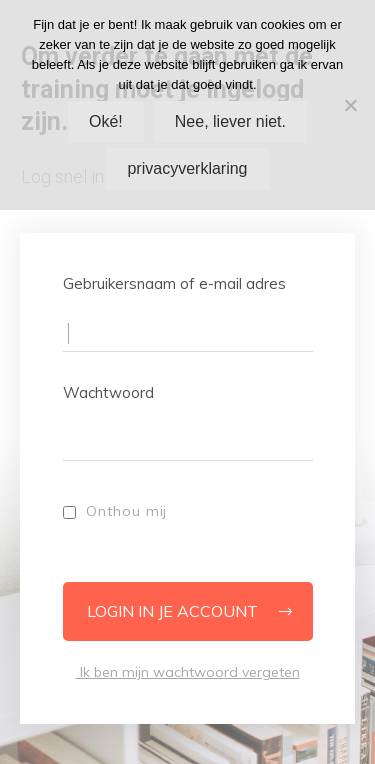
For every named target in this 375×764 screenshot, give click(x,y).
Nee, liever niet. (230, 121)
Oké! (106, 121)
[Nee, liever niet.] (350, 105)
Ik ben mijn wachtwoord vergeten (188, 672)
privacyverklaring (187, 168)
